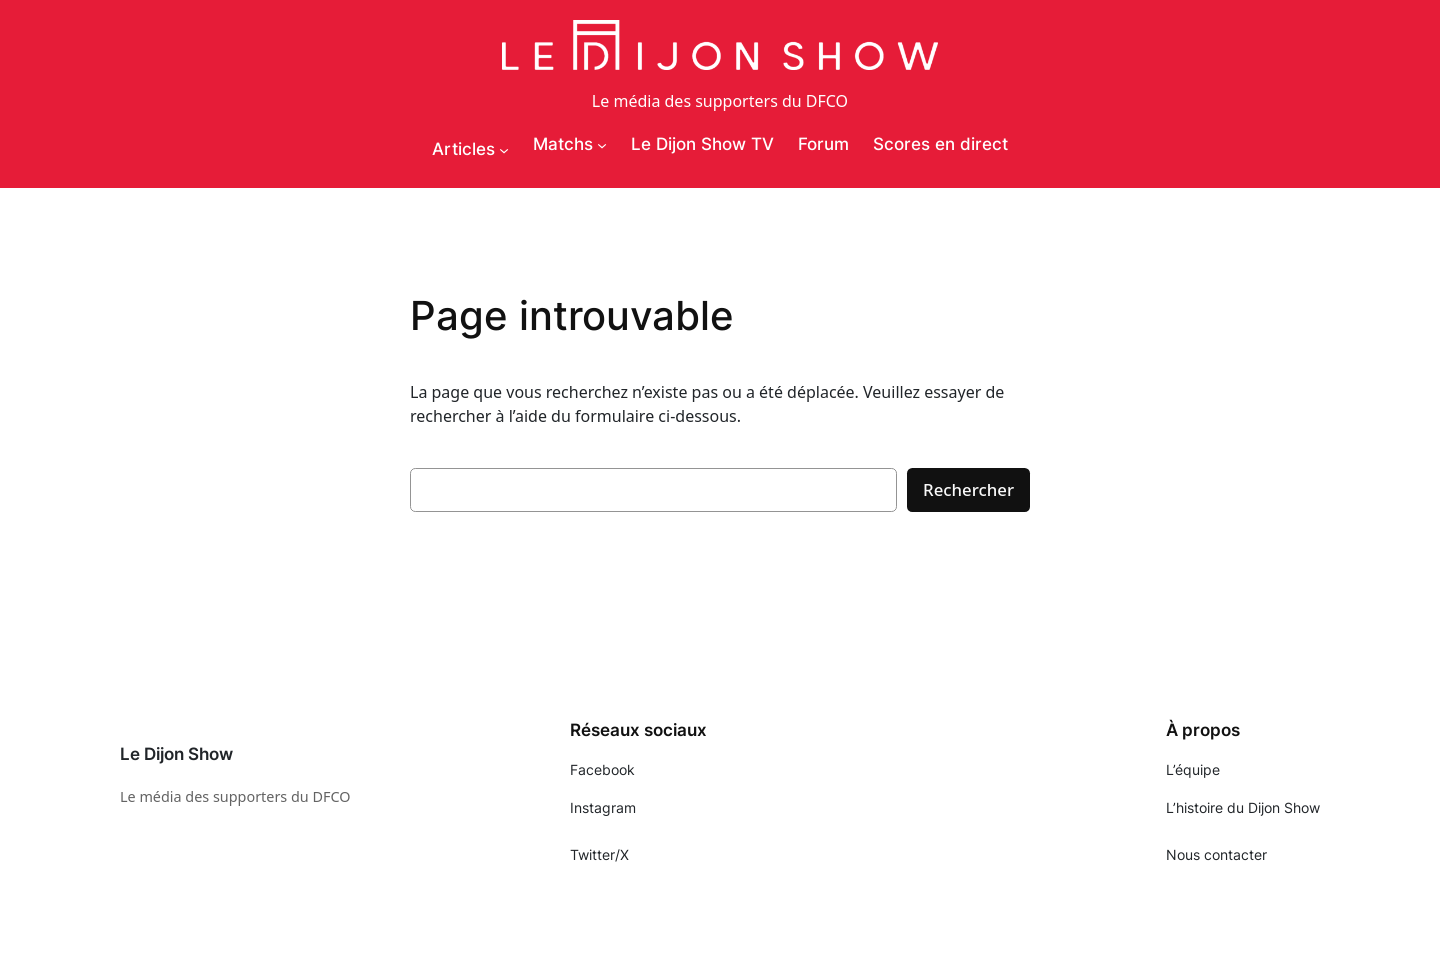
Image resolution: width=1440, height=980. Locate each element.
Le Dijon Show (176, 754)
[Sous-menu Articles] (504, 150)
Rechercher (968, 489)
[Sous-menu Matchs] (602, 145)
